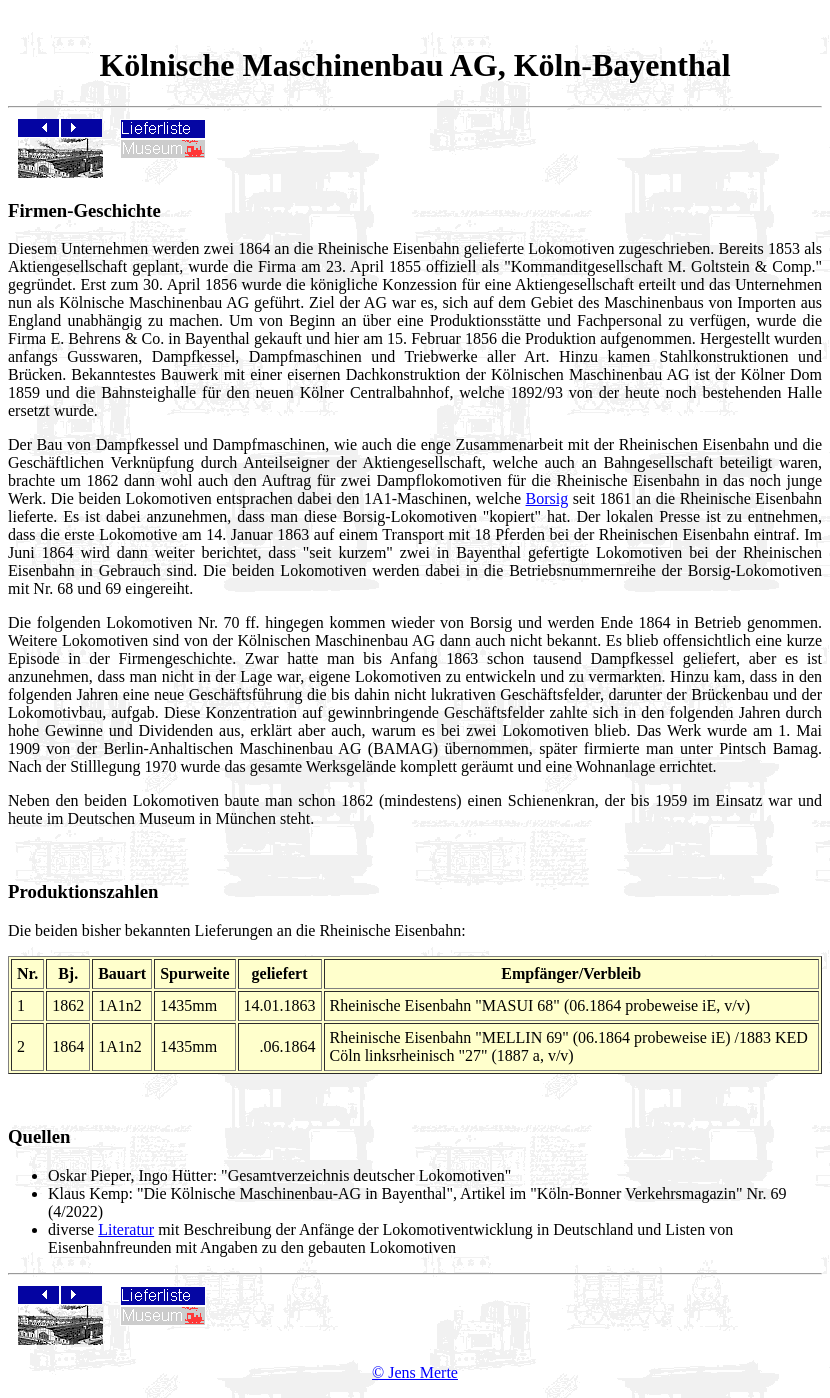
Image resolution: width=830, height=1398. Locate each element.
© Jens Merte (415, 1372)
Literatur (126, 1229)
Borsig (547, 498)
